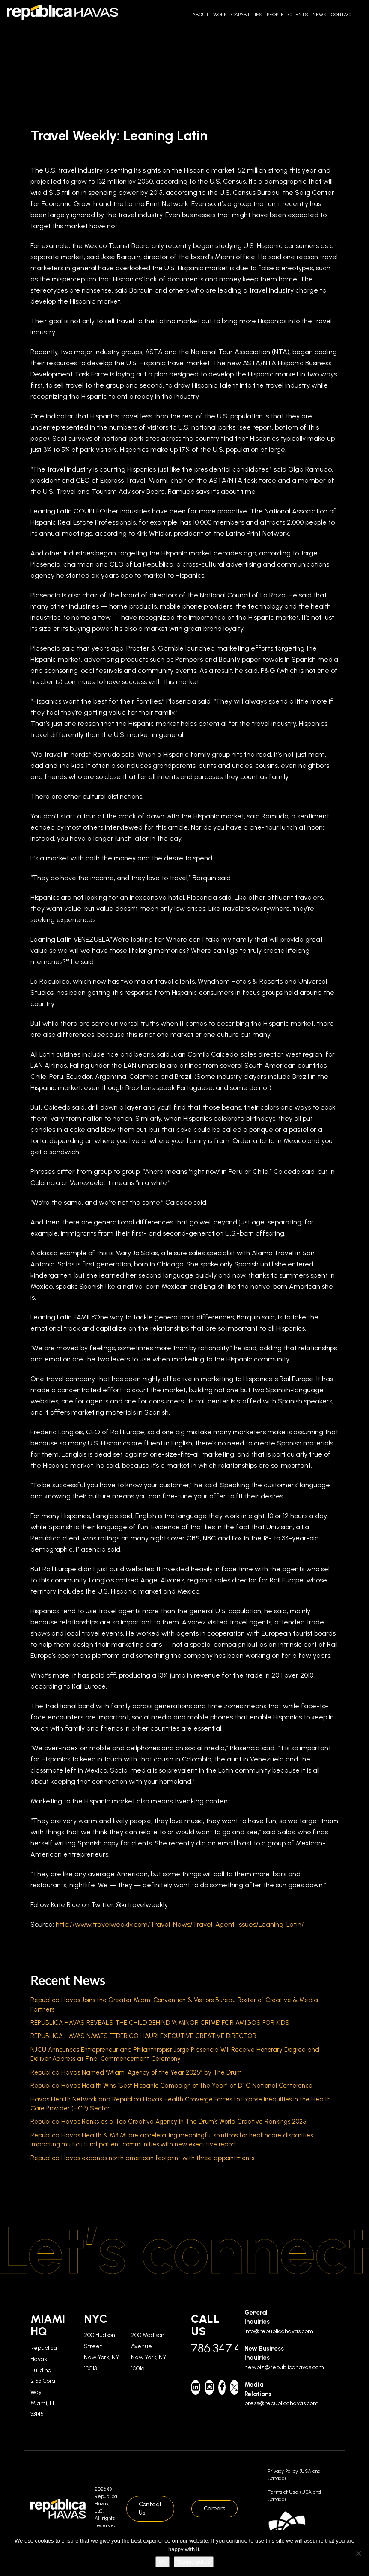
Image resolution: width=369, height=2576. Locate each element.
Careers (214, 2508)
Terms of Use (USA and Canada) (294, 2495)
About (200, 15)
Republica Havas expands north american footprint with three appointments (142, 2158)
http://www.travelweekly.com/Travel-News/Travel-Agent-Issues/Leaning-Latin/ (180, 1924)
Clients (298, 15)
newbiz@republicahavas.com (284, 2367)
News (319, 15)
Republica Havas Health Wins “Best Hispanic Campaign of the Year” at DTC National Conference (171, 2085)
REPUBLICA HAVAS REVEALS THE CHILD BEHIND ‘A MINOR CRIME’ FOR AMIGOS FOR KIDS (159, 2023)
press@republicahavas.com (281, 2403)
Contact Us (150, 2508)
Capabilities (246, 15)
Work (220, 15)
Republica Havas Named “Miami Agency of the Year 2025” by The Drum (136, 2072)
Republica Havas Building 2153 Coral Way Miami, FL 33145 (43, 2381)
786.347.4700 (211, 2348)
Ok (162, 2561)
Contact (342, 15)
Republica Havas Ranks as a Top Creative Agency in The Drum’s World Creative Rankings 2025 (168, 2121)
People (275, 15)
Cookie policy (193, 2561)
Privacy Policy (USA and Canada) (294, 2474)
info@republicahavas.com (278, 2331)
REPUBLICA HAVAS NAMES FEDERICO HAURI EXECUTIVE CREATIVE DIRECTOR (143, 2036)
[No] (358, 2553)
